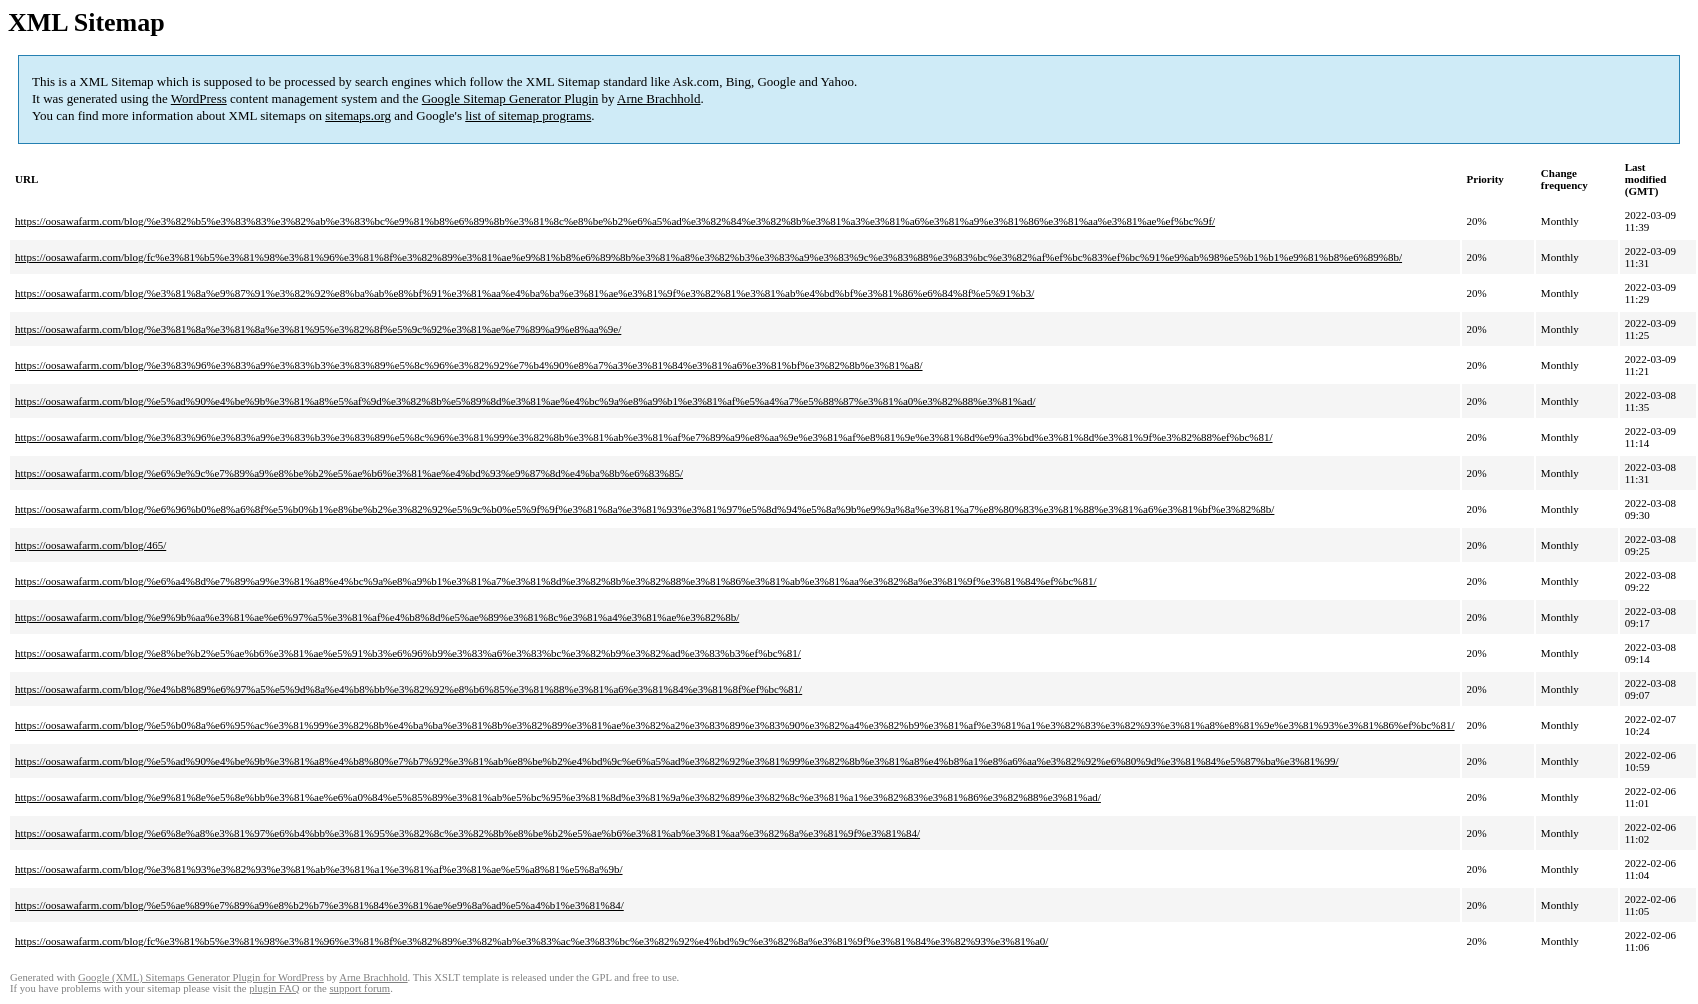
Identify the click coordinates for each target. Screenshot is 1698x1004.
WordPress (199, 98)
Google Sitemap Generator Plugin (510, 98)
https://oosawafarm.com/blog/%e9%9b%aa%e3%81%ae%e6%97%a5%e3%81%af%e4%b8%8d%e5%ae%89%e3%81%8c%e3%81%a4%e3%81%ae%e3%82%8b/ (377, 617)
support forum (359, 988)
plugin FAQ (274, 988)
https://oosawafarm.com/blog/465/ (90, 545)
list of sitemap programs (528, 115)
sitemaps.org (358, 115)
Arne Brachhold (658, 98)
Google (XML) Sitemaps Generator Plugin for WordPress (201, 977)
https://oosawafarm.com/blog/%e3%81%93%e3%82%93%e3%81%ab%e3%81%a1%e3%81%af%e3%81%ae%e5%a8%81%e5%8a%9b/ (319, 869)
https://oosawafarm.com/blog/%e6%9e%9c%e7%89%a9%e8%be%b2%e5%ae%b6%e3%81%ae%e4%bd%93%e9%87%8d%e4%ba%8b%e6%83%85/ (349, 473)
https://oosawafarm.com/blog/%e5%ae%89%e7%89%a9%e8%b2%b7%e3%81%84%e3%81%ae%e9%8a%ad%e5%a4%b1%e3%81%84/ (319, 905)
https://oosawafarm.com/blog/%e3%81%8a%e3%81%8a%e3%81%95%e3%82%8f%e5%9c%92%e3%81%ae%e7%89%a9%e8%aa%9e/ (318, 329)
